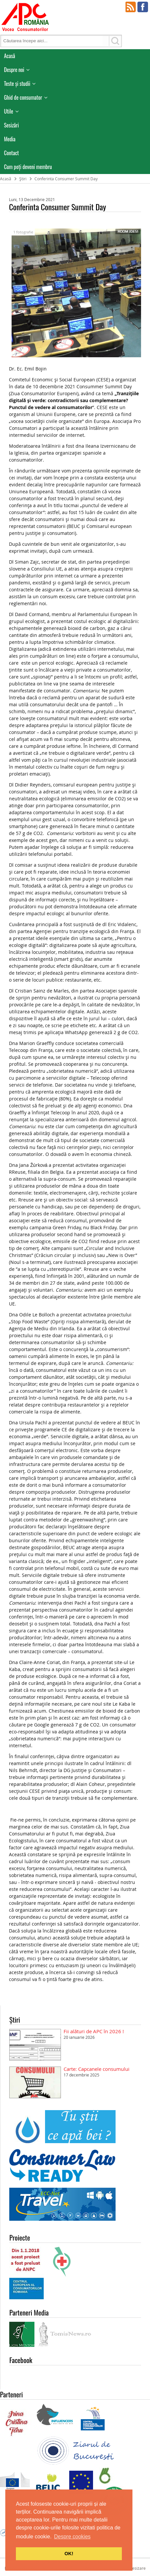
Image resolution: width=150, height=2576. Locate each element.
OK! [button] (69, 2553)
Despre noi (14, 70)
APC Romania (25, 16)
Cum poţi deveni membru (28, 167)
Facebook (142, 7)
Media (10, 139)
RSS (130, 7)
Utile (8, 111)
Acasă (9, 56)
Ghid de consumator (23, 97)
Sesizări (11, 125)
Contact (11, 153)
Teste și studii (17, 83)
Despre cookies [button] (72, 2536)
